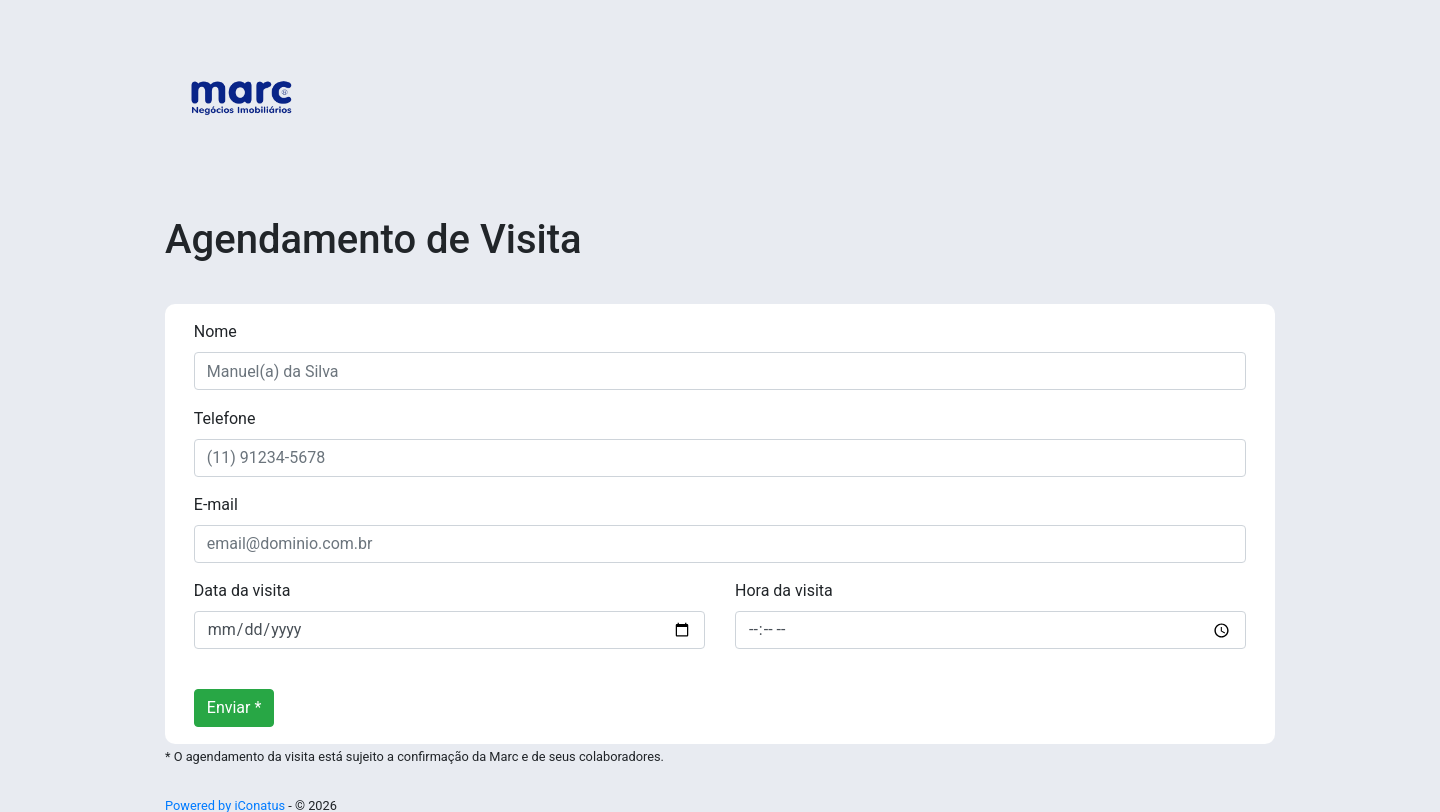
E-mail (216, 504)
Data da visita (242, 590)
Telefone (225, 418)
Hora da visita (784, 590)
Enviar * (234, 707)
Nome (215, 331)
